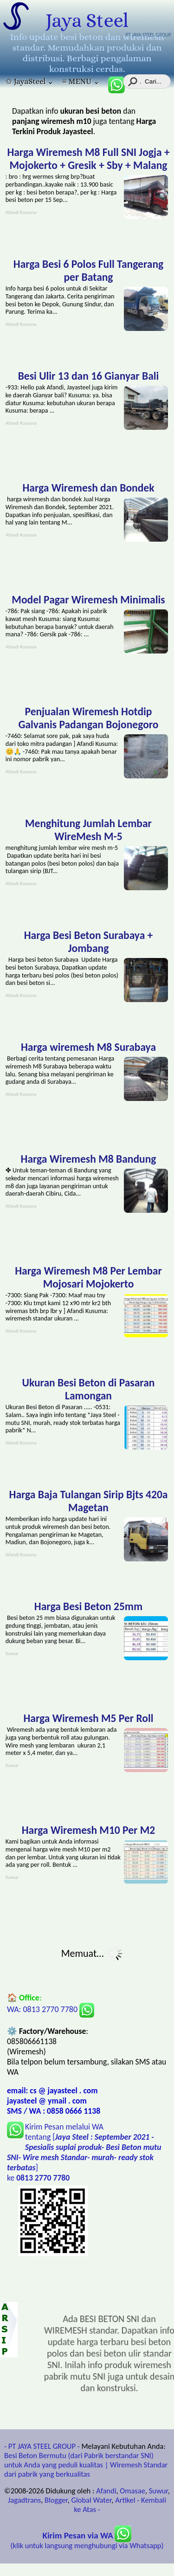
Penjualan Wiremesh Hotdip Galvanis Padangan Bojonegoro (88, 718)
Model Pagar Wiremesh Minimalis (88, 599)
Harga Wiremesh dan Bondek (88, 487)
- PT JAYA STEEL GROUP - (42, 2446)
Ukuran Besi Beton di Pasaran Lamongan (88, 1389)
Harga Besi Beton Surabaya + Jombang (88, 942)
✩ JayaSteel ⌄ (30, 81)
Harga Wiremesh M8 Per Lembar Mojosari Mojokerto (88, 1277)
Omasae (132, 2490)
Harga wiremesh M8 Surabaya (88, 1047)
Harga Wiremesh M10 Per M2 (88, 1830)
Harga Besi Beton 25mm (88, 1606)
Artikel (125, 2500)
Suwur (158, 2490)
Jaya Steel (87, 20)
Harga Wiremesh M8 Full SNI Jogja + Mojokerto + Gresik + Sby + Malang (88, 159)
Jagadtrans (24, 2500)
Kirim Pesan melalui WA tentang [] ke (84, 2152)
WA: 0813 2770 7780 (50, 2009)
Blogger (56, 2500)
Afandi (106, 2490)
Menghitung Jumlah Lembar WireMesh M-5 (88, 830)
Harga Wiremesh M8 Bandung (88, 1158)
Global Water (91, 2500)
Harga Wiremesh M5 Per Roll (88, 1718)
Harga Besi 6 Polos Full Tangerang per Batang (88, 271)
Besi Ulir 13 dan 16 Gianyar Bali (88, 375)
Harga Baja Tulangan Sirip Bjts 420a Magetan (88, 1501)
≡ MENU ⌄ (81, 81)
